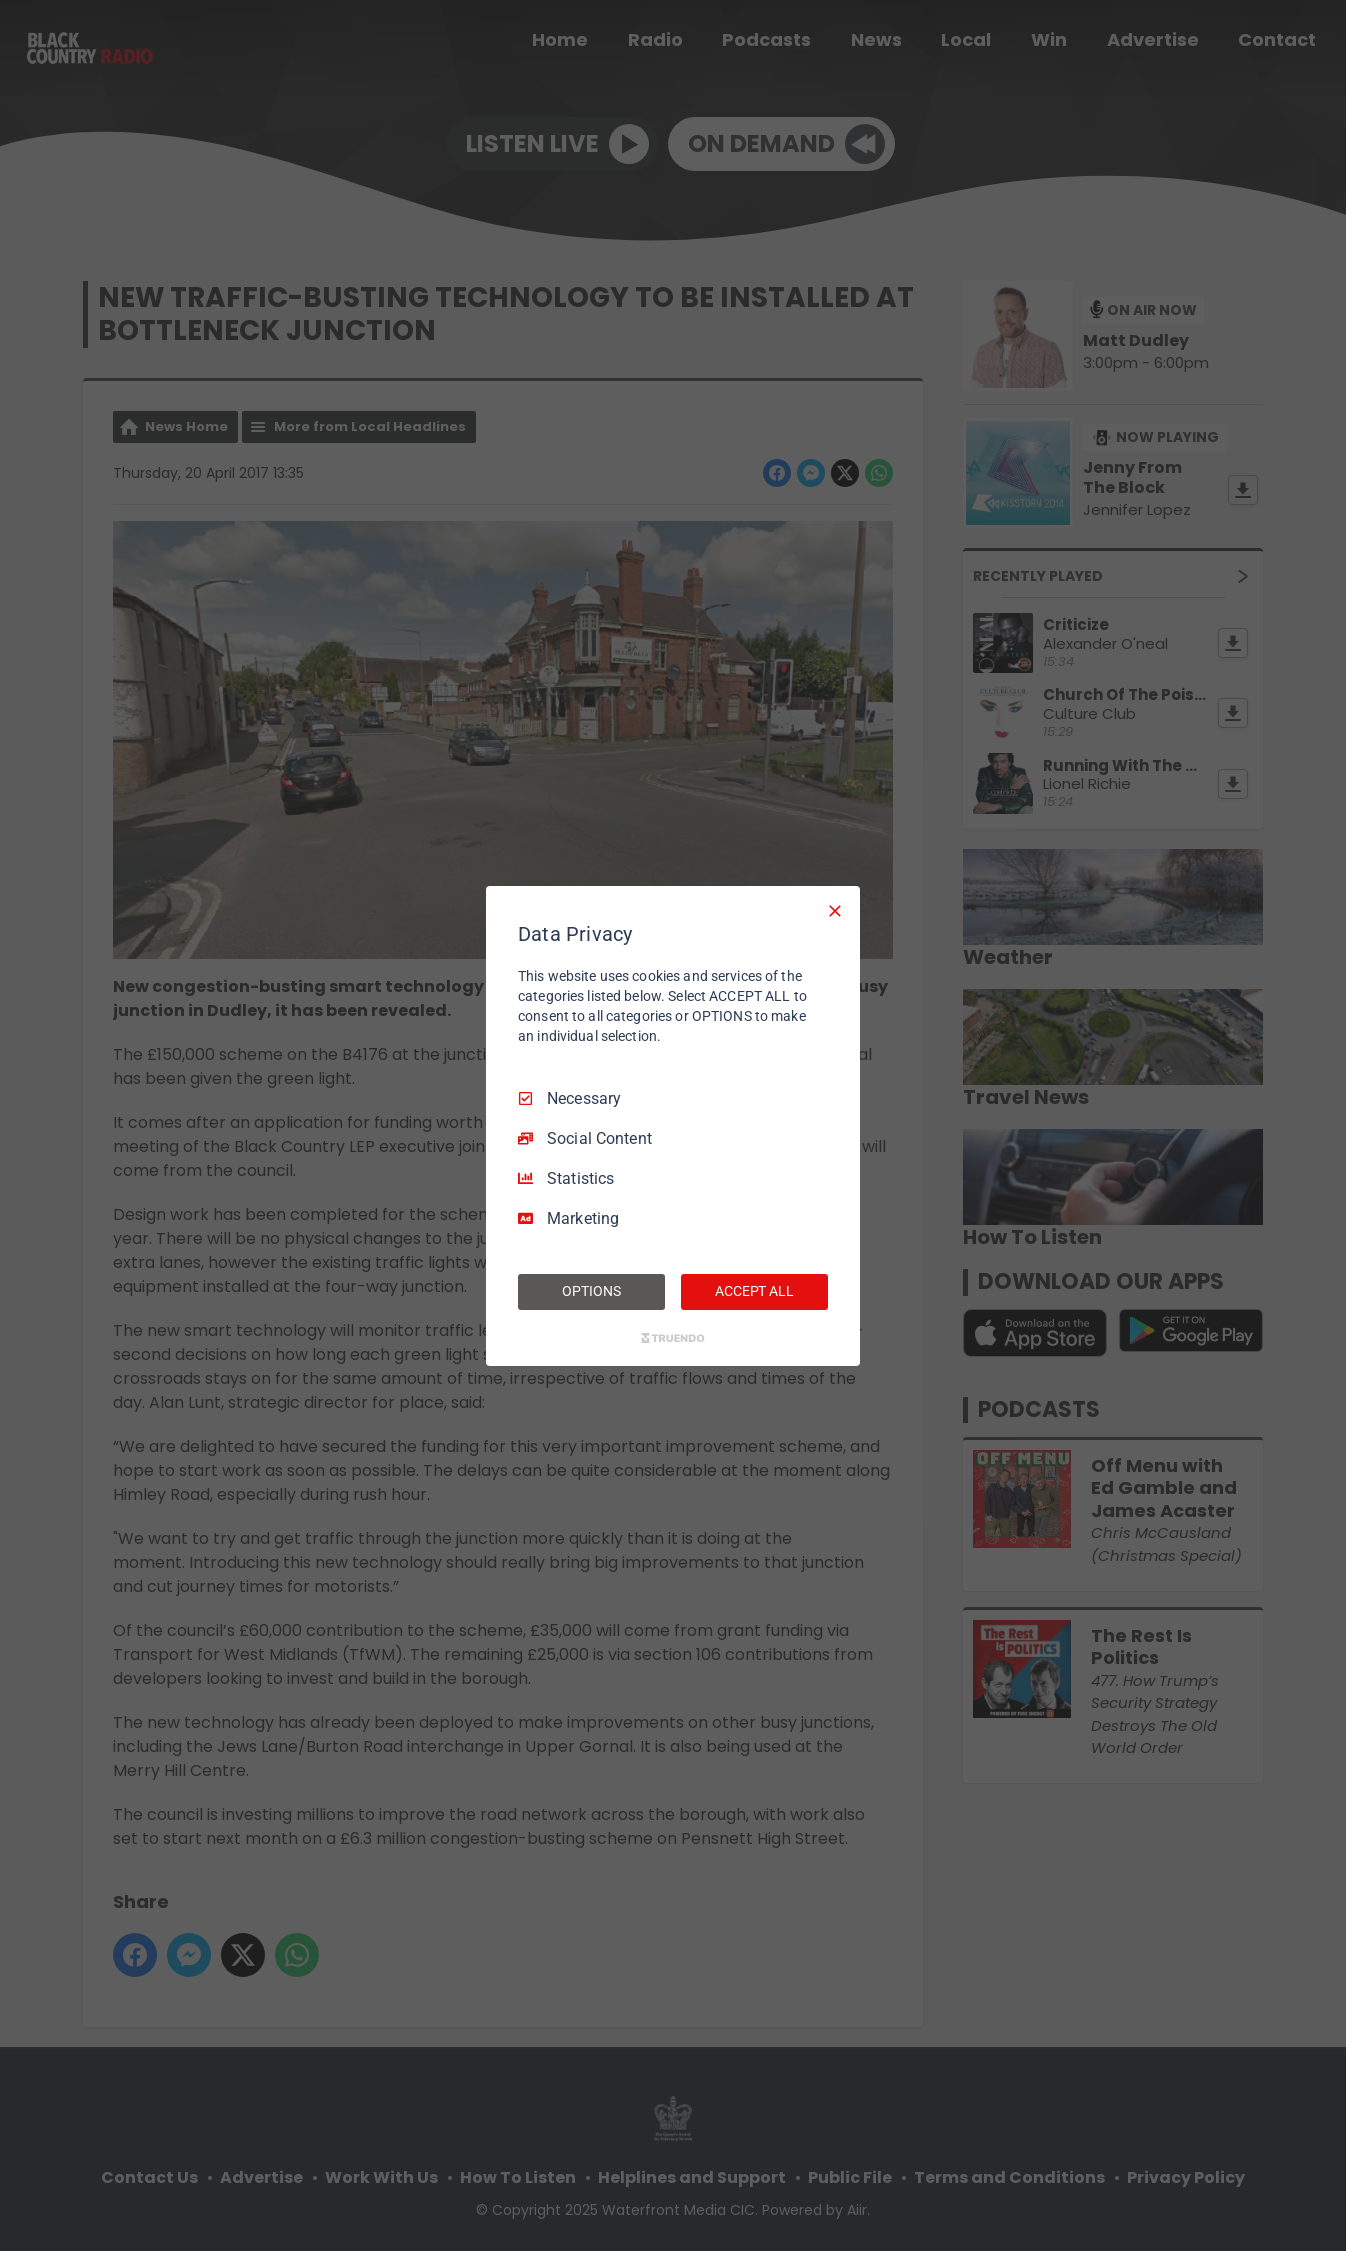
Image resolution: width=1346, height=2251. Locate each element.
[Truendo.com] (673, 1338)
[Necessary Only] (835, 910)
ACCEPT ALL (754, 1291)
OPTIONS (591, 1291)
